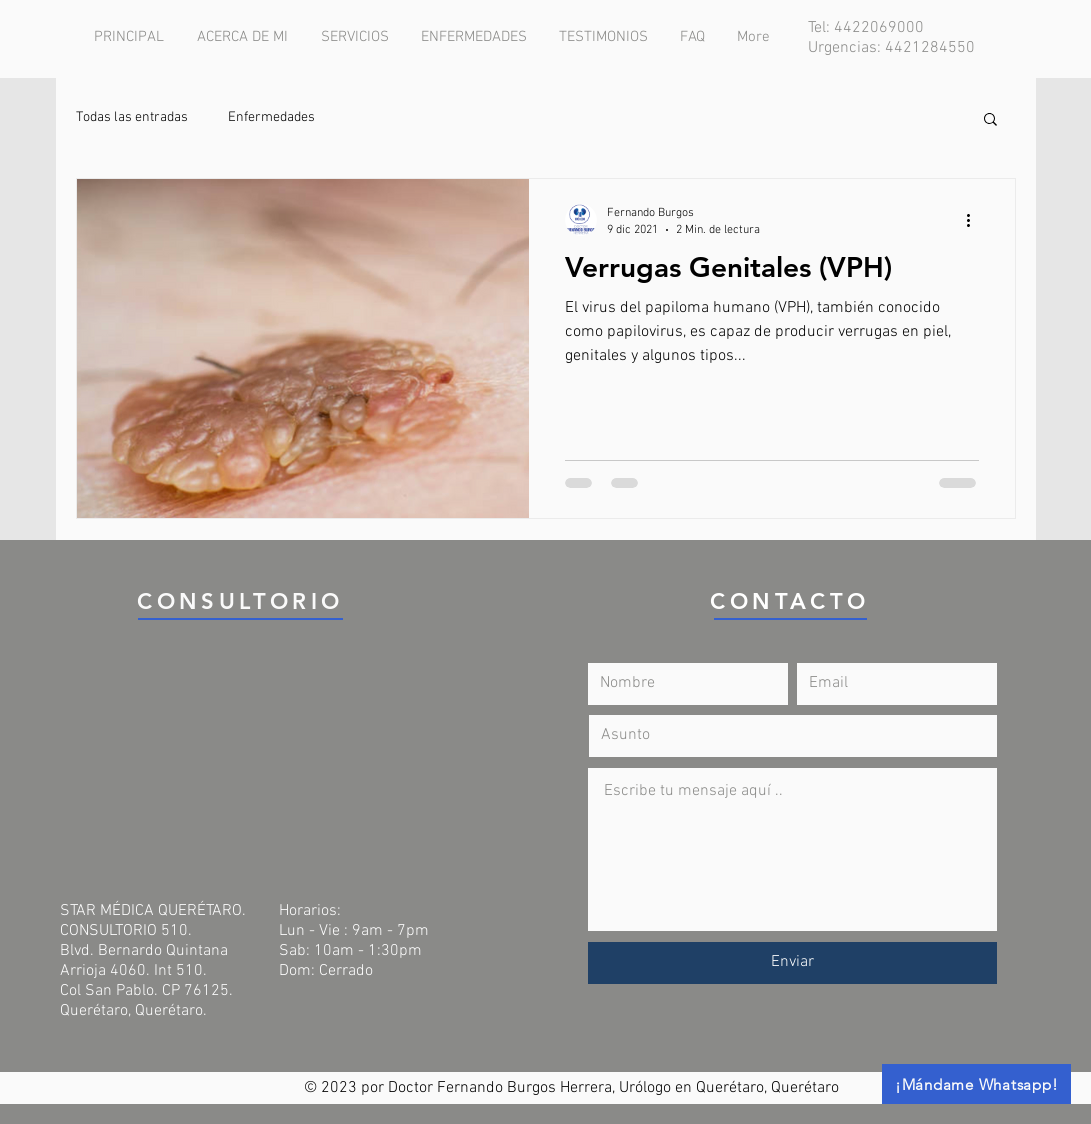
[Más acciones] (976, 220)
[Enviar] (792, 963)
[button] (990, 120)
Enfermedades (271, 117)
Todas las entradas (132, 117)
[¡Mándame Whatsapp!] (976, 1084)
